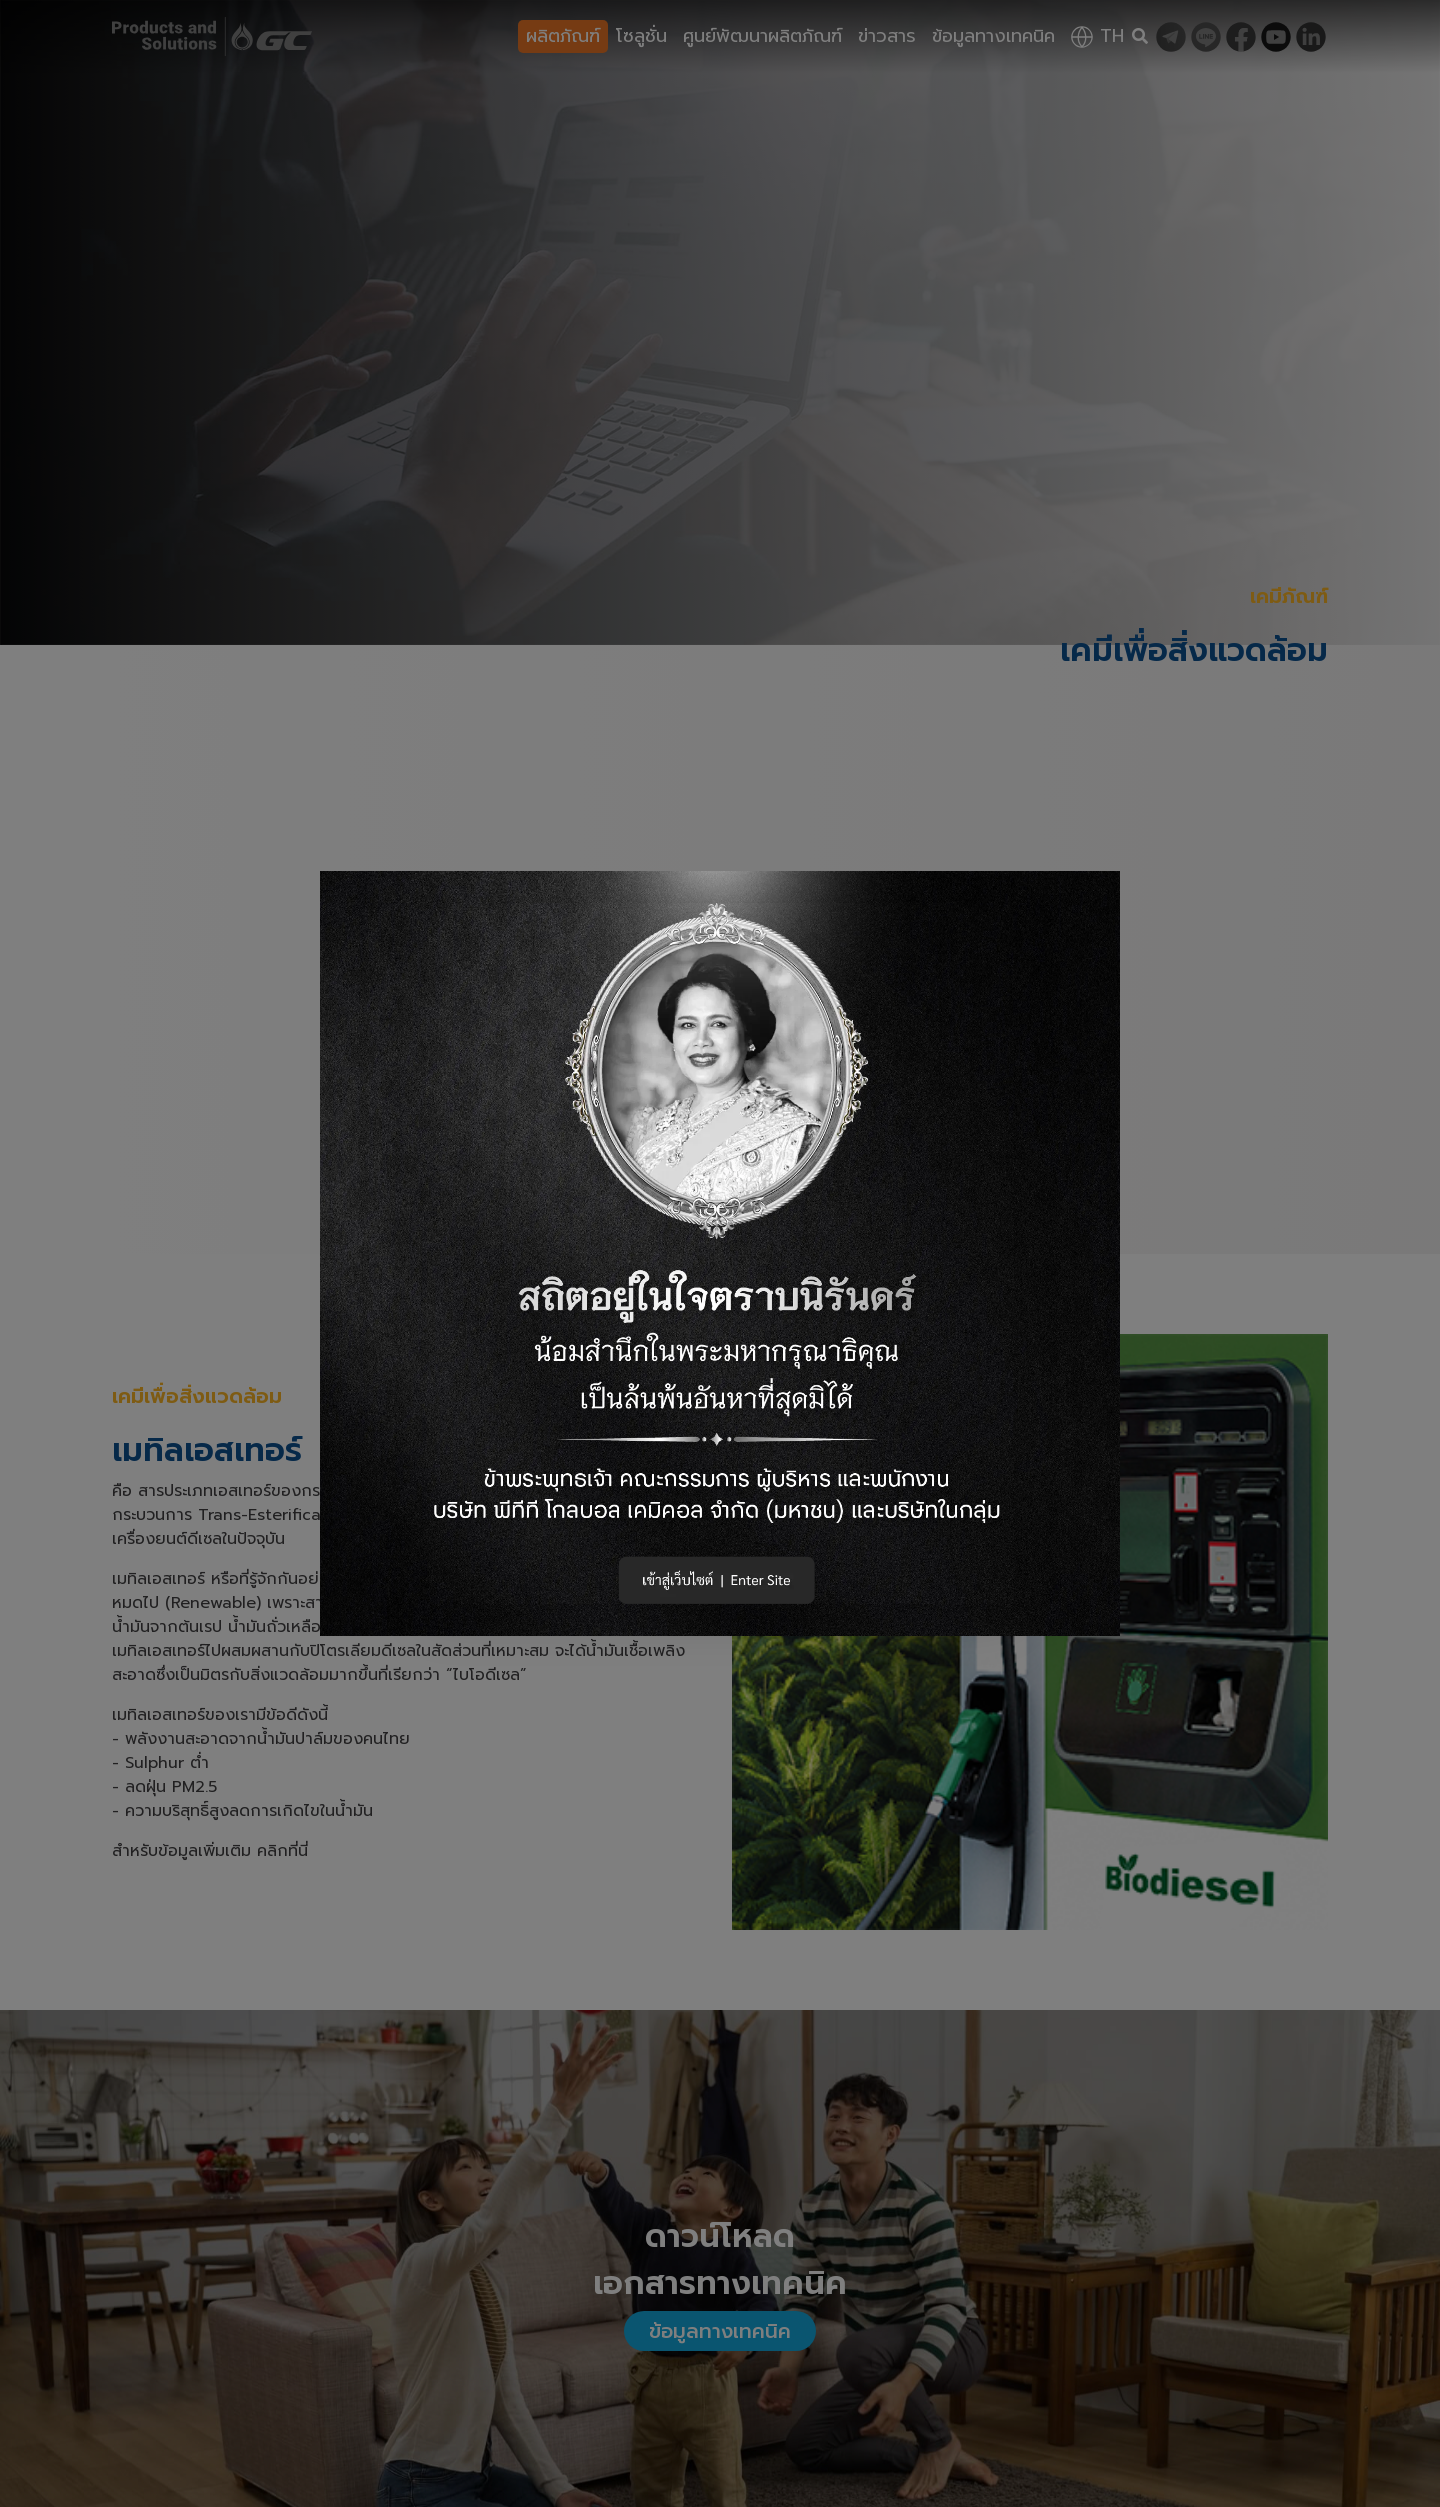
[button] (720, 1253)
